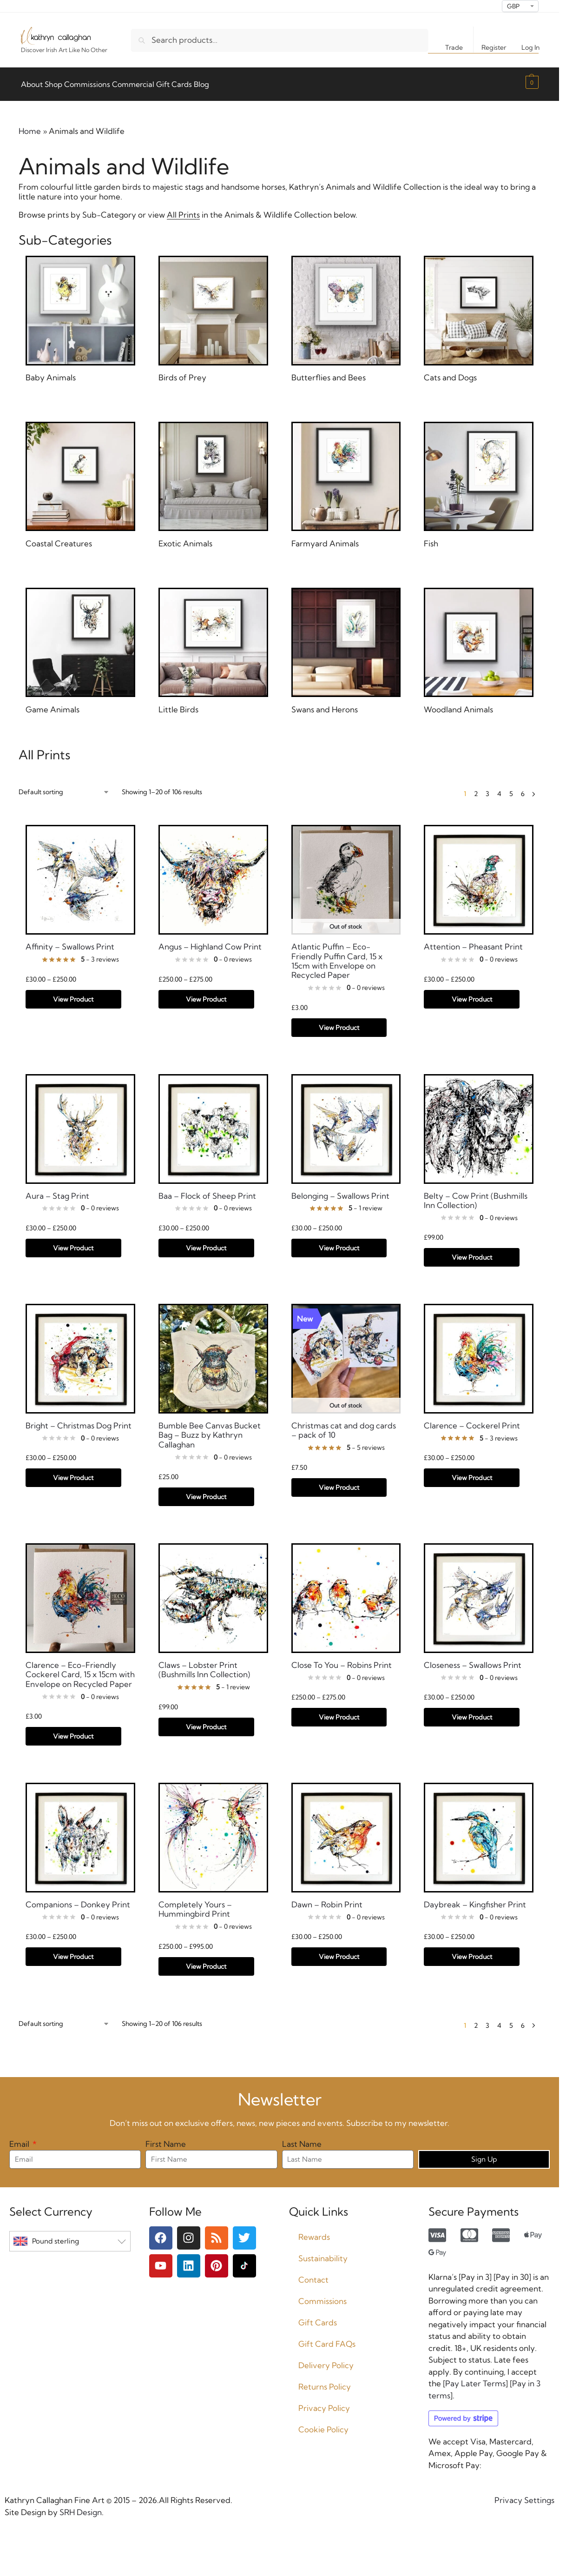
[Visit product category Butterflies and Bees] (346, 315)
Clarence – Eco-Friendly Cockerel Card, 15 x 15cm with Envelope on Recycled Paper (80, 1669)
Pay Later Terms (475, 2378)
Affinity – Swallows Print (70, 941)
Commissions (322, 2296)
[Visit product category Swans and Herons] (346, 646)
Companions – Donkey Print (78, 1899)
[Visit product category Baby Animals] (80, 315)
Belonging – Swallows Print (340, 1190)
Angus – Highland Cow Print (210, 941)
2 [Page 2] (476, 788)
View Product (73, 993)
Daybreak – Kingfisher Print (475, 1899)
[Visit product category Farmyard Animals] (346, 481)
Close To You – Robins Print (341, 1660)
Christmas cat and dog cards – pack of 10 (343, 1425)
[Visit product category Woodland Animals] (478, 646)
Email (20, 2139)
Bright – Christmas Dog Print (79, 1420)
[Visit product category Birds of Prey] (213, 315)
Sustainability (323, 2253)
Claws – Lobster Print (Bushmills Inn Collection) (204, 1664)
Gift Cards (317, 2317)
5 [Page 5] (511, 788)
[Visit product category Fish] (478, 481)
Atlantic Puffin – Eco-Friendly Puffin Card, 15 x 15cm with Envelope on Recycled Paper (336, 956)
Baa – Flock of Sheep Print (207, 1190)
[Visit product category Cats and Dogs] (478, 315)
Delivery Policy (326, 2360)
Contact (313, 2274)
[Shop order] (64, 787)
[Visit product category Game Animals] (80, 646)
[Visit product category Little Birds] (213, 646)
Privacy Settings (524, 2495)
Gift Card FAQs (326, 2339)
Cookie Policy (323, 2424)
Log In (530, 47)
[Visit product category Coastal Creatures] (80, 481)
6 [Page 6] (523, 788)
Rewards (314, 2232)
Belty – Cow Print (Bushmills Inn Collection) (475, 1195)
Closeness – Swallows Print (472, 1660)
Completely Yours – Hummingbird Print (195, 1904)
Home (30, 126)
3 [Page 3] (487, 788)
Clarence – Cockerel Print (472, 1420)
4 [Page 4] (499, 788)
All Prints (183, 209)
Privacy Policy (324, 2403)
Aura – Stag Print (57, 1190)
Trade (454, 47)
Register (493, 47)
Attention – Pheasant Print (473, 941)
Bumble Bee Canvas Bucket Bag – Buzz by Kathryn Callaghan (209, 1430)
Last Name (302, 2139)
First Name (165, 2139)
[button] (531, 82)
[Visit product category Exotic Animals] (213, 481)
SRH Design (80, 2506)
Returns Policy (324, 2381)
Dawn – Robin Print (326, 1899)
